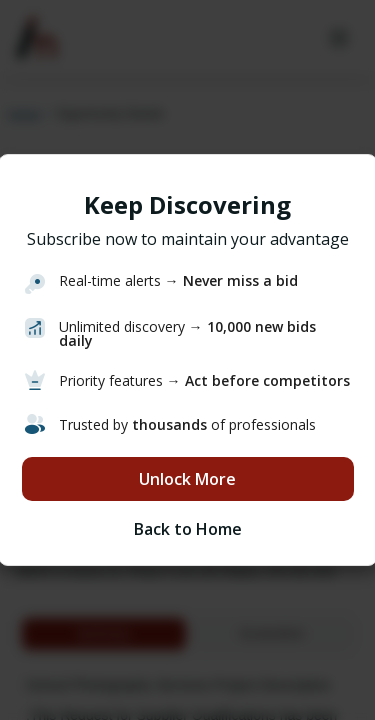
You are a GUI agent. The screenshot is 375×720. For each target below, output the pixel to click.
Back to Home (188, 529)
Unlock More (187, 479)
